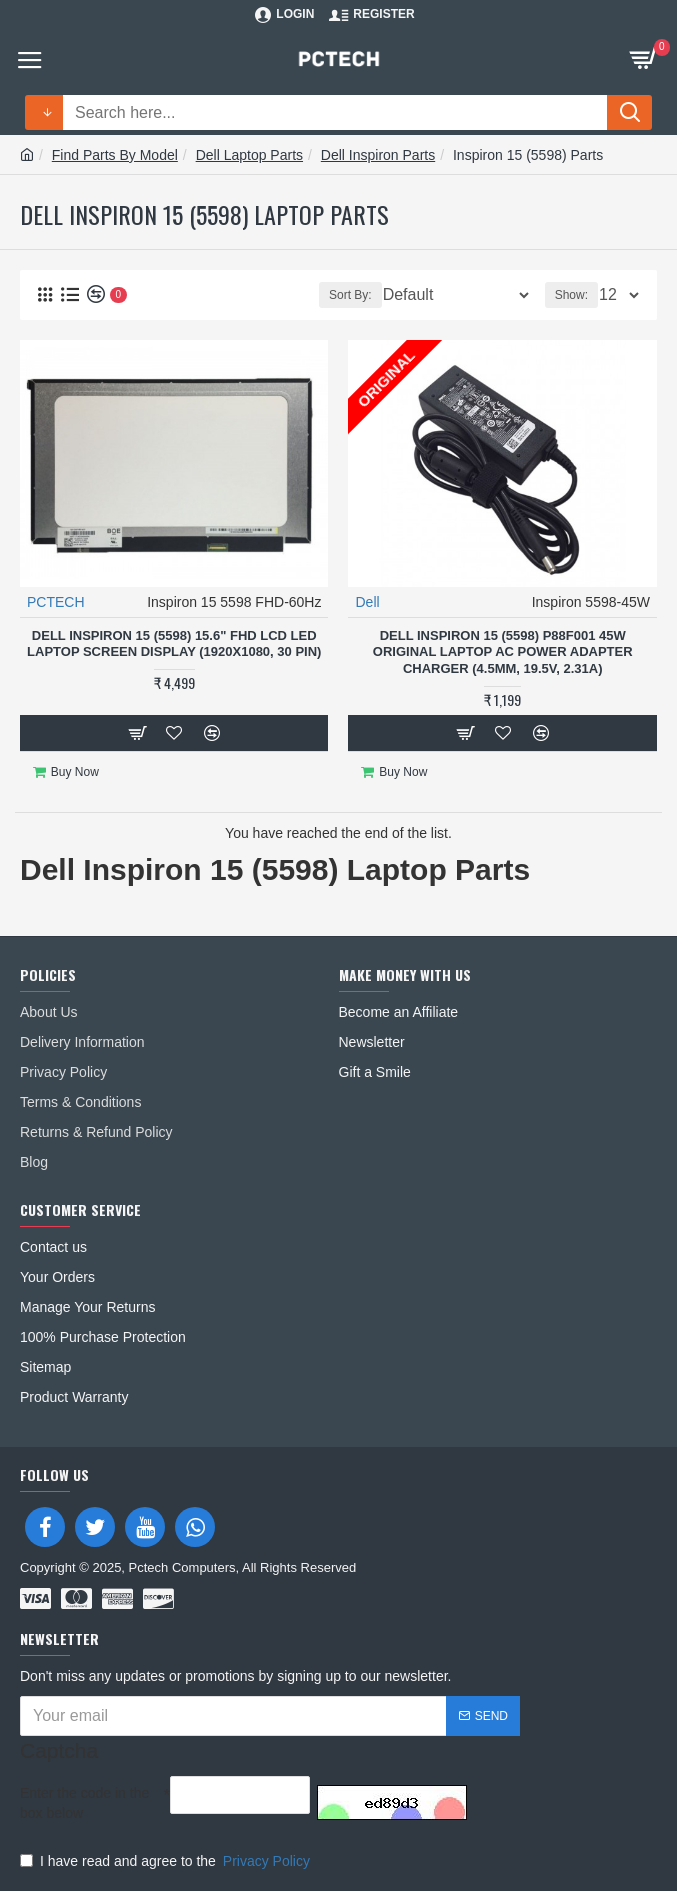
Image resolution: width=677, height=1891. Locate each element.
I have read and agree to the (166, 1861)
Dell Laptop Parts (249, 155)
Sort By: (350, 295)
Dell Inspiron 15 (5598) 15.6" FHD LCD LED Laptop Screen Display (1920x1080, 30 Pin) (174, 644)
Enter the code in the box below (84, 1803)
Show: (571, 295)
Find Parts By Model (115, 155)
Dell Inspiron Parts (378, 155)
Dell (367, 602)
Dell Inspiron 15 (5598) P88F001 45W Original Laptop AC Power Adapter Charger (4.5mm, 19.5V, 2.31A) (503, 652)
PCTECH (56, 602)
